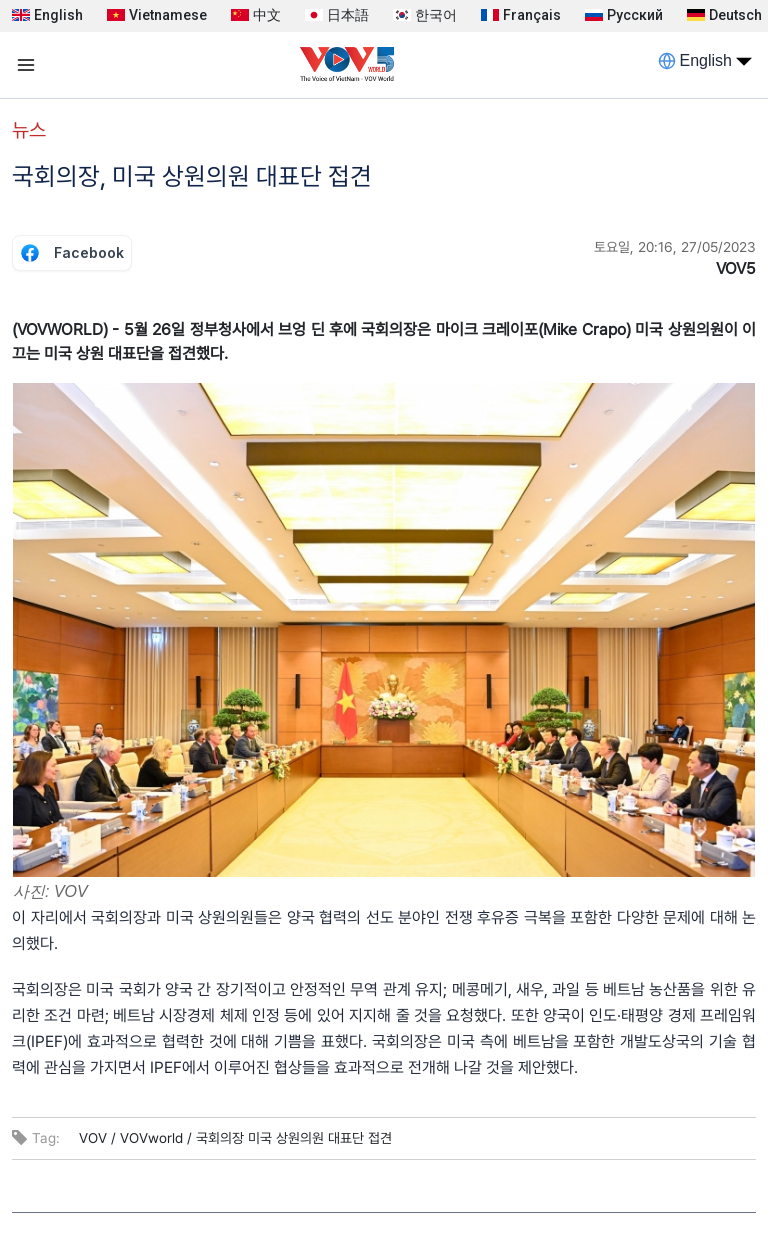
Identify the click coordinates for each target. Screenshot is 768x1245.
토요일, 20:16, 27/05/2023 (675, 247)
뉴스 (29, 130)
